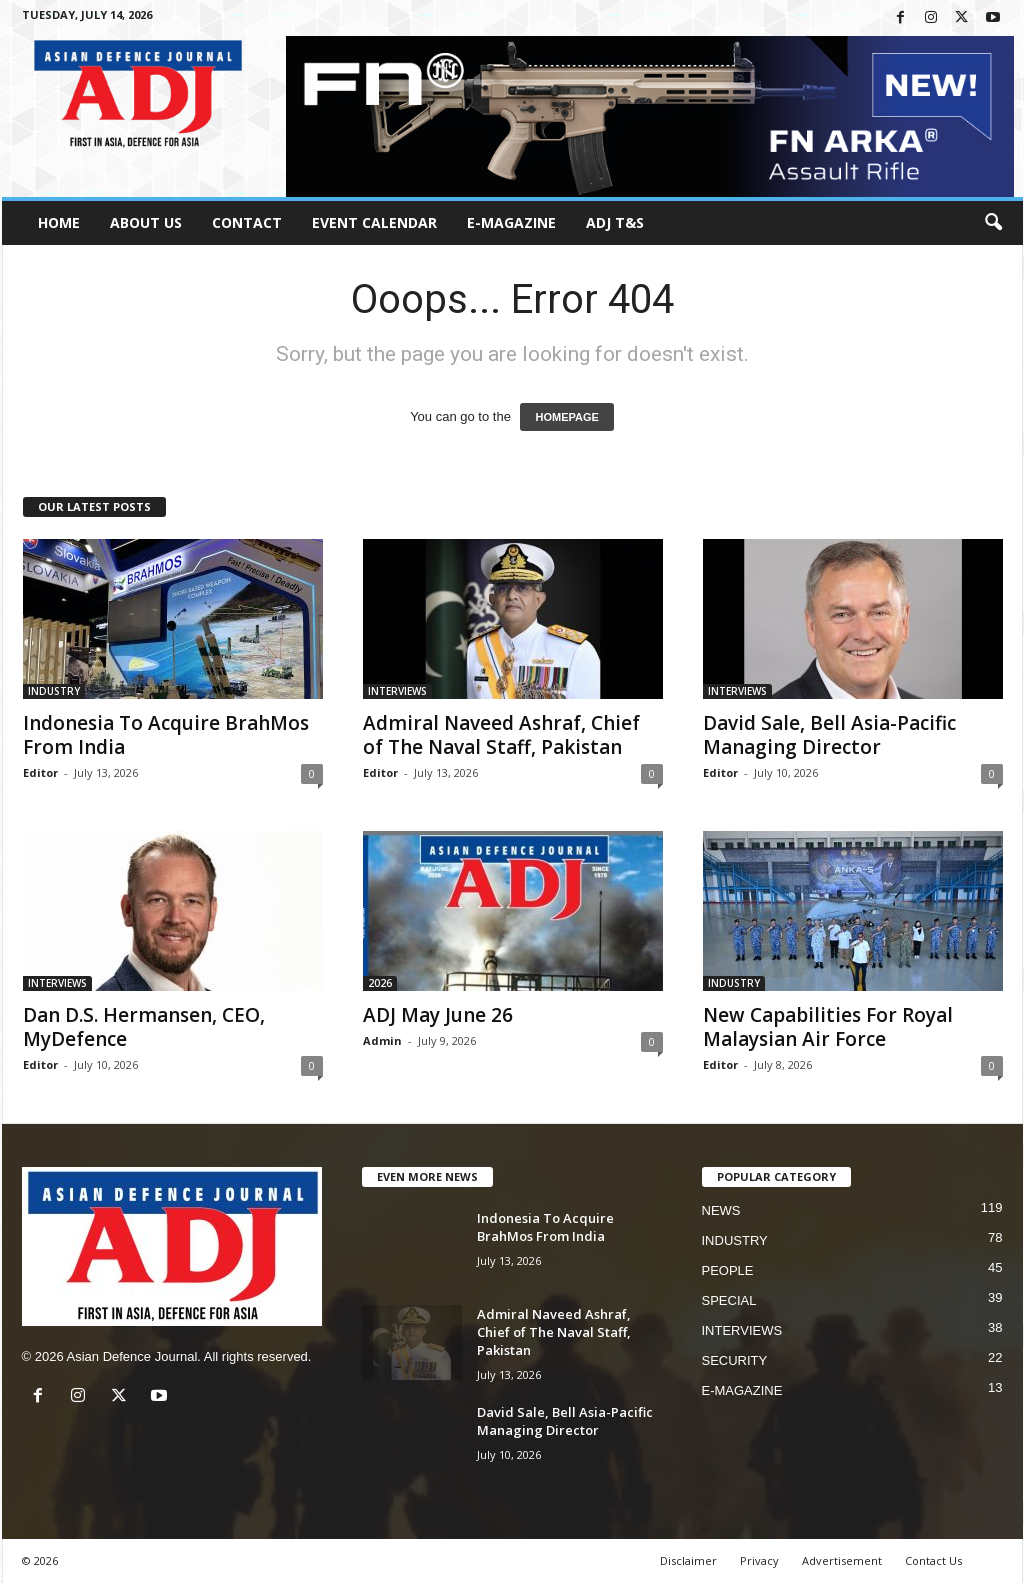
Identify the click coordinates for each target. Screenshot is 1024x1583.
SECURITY (735, 1360)
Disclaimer (688, 1560)
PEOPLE (728, 1270)
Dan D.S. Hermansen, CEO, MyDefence (144, 1027)
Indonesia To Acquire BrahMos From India (166, 735)
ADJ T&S (615, 222)
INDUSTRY (54, 691)
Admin (382, 1040)
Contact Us (933, 1560)
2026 (380, 983)
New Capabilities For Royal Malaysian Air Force (828, 1027)
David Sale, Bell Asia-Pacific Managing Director (829, 735)
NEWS (721, 1210)
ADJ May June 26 (438, 1015)
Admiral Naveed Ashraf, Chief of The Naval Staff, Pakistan (501, 735)
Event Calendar (374, 222)
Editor (40, 772)
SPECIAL (729, 1300)
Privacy (759, 1560)
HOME (59, 222)
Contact (247, 222)
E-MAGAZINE (511, 222)
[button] (993, 223)
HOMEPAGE (566, 417)
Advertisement (842, 1560)
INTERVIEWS (397, 691)
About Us (146, 222)
